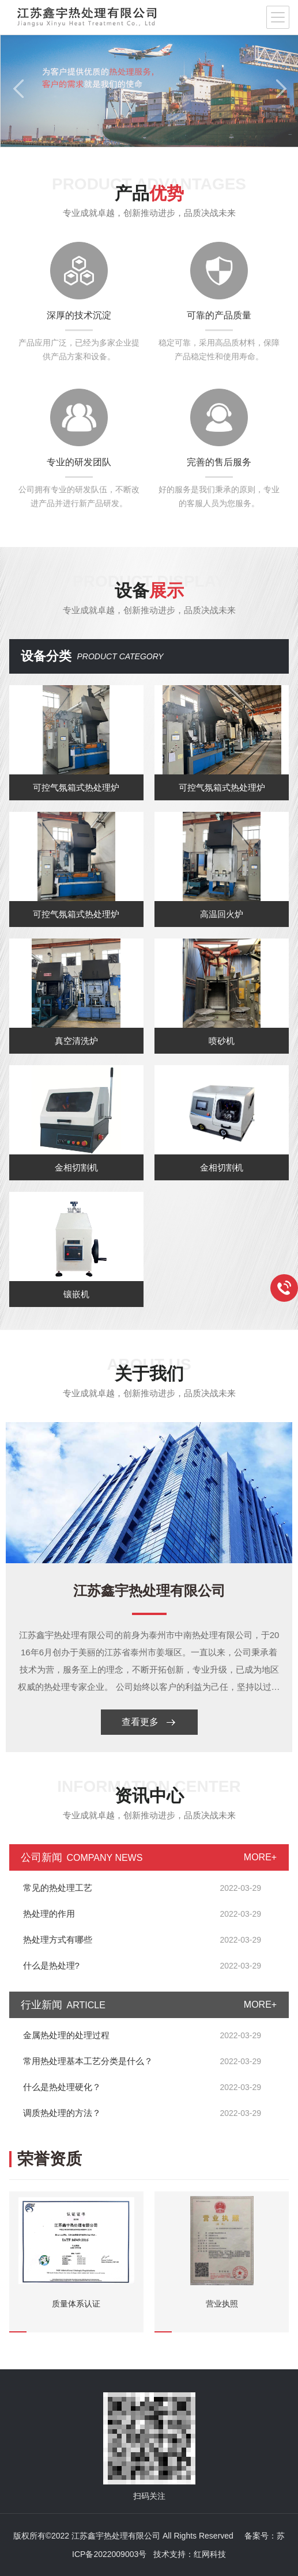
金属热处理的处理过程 (66, 2035)
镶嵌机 (76, 1294)
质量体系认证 (76, 2303)
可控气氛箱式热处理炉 (76, 787)
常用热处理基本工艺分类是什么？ (88, 2061)
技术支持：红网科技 (189, 2554)
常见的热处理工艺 (57, 1888)
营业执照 (222, 2303)
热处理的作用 (49, 1913)
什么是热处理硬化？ (62, 2087)
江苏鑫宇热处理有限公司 (149, 1590)
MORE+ (260, 1857)
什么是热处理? (51, 1965)
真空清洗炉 (76, 1041)
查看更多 (149, 1722)
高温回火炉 (221, 914)
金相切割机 (76, 1167)
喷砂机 (222, 1041)
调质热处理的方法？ (62, 2113)
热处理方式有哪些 (57, 1939)
